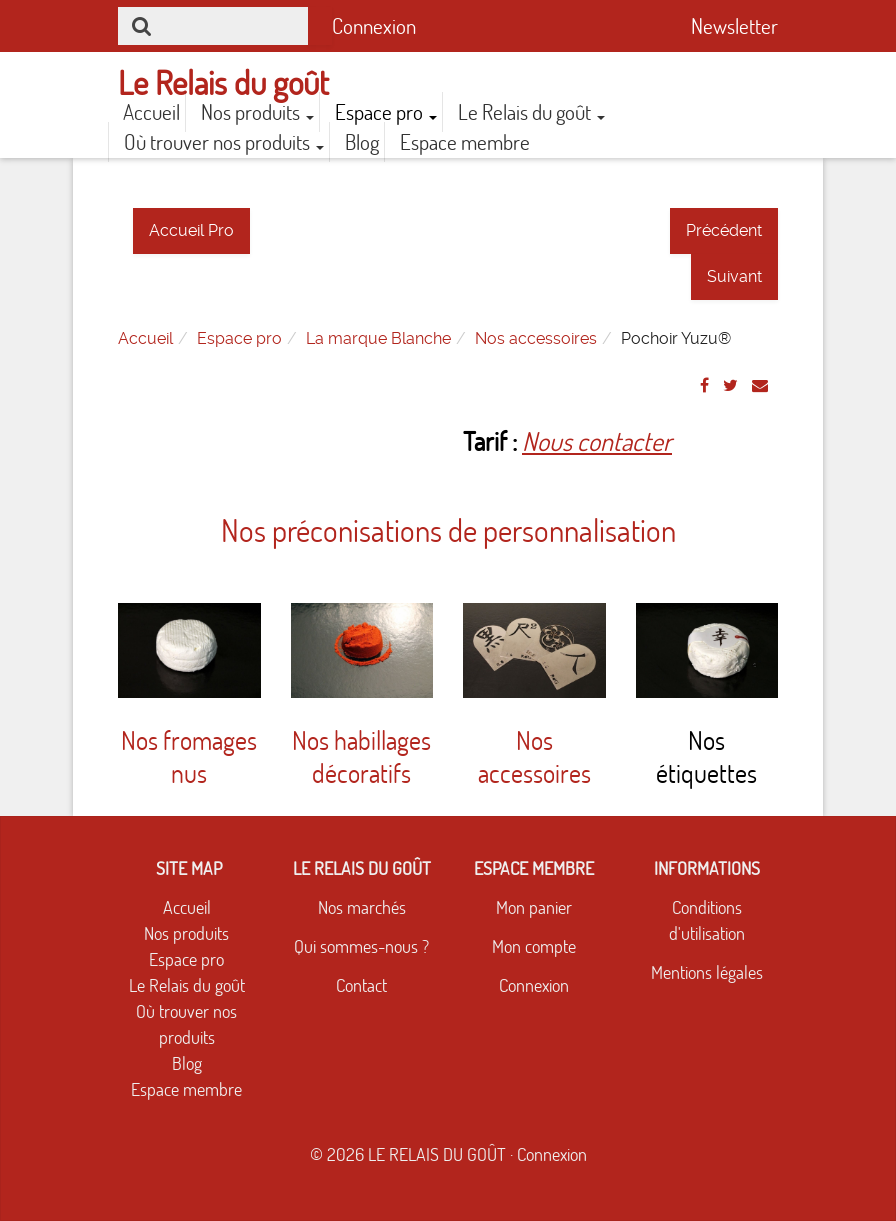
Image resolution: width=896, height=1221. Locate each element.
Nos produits (257, 112)
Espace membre (465, 142)
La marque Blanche (378, 338)
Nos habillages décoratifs (361, 756)
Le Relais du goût (531, 112)
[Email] (760, 385)
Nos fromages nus (189, 756)
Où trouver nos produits (224, 142)
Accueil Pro (191, 230)
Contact (361, 985)
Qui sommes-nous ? (361, 946)
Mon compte (534, 946)
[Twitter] (730, 385)
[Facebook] (704, 385)
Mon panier (534, 907)
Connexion (374, 26)
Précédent (724, 230)
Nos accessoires (536, 338)
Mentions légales (707, 972)
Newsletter (734, 26)
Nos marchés (362, 907)
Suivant (734, 276)
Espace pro (386, 112)
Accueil (151, 112)
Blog (362, 142)
